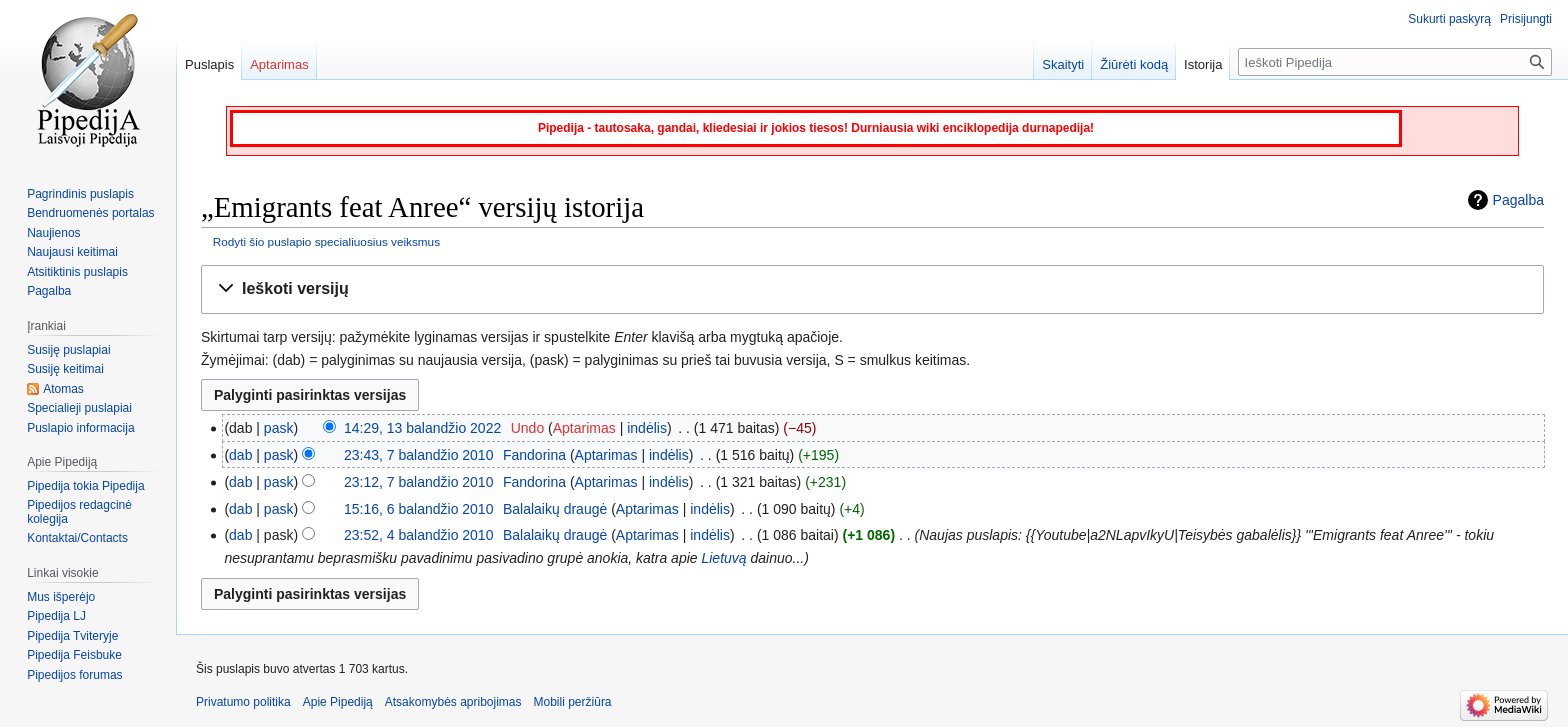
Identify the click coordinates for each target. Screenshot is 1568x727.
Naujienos (53, 233)
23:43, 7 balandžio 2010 (418, 455)
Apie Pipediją (338, 702)
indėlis (647, 428)
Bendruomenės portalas (90, 213)
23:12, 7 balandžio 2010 (418, 482)
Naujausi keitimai (72, 252)
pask (279, 428)
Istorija (1203, 64)
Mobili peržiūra (573, 702)
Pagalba (1518, 200)
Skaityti (1063, 64)
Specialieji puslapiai (79, 408)
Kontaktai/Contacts (77, 538)
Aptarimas (584, 428)
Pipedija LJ (56, 616)
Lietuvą (723, 558)
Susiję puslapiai (68, 350)
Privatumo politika (243, 702)
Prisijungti (1526, 19)
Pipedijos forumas (74, 675)
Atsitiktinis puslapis (77, 272)
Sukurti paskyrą (1449, 19)
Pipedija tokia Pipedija (85, 486)
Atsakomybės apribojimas (453, 702)
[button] (872, 289)
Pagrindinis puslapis (80, 194)
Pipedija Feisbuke (74, 655)
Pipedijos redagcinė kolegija (79, 512)
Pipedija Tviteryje (72, 636)
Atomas (63, 389)
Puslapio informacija (80, 428)
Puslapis (209, 64)
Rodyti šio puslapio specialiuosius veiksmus (326, 241)
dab (240, 455)
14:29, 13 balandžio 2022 (422, 428)
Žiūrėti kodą (1134, 64)
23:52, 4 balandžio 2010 (418, 535)
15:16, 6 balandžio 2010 (418, 509)
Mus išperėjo (61, 597)
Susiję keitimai (65, 369)
